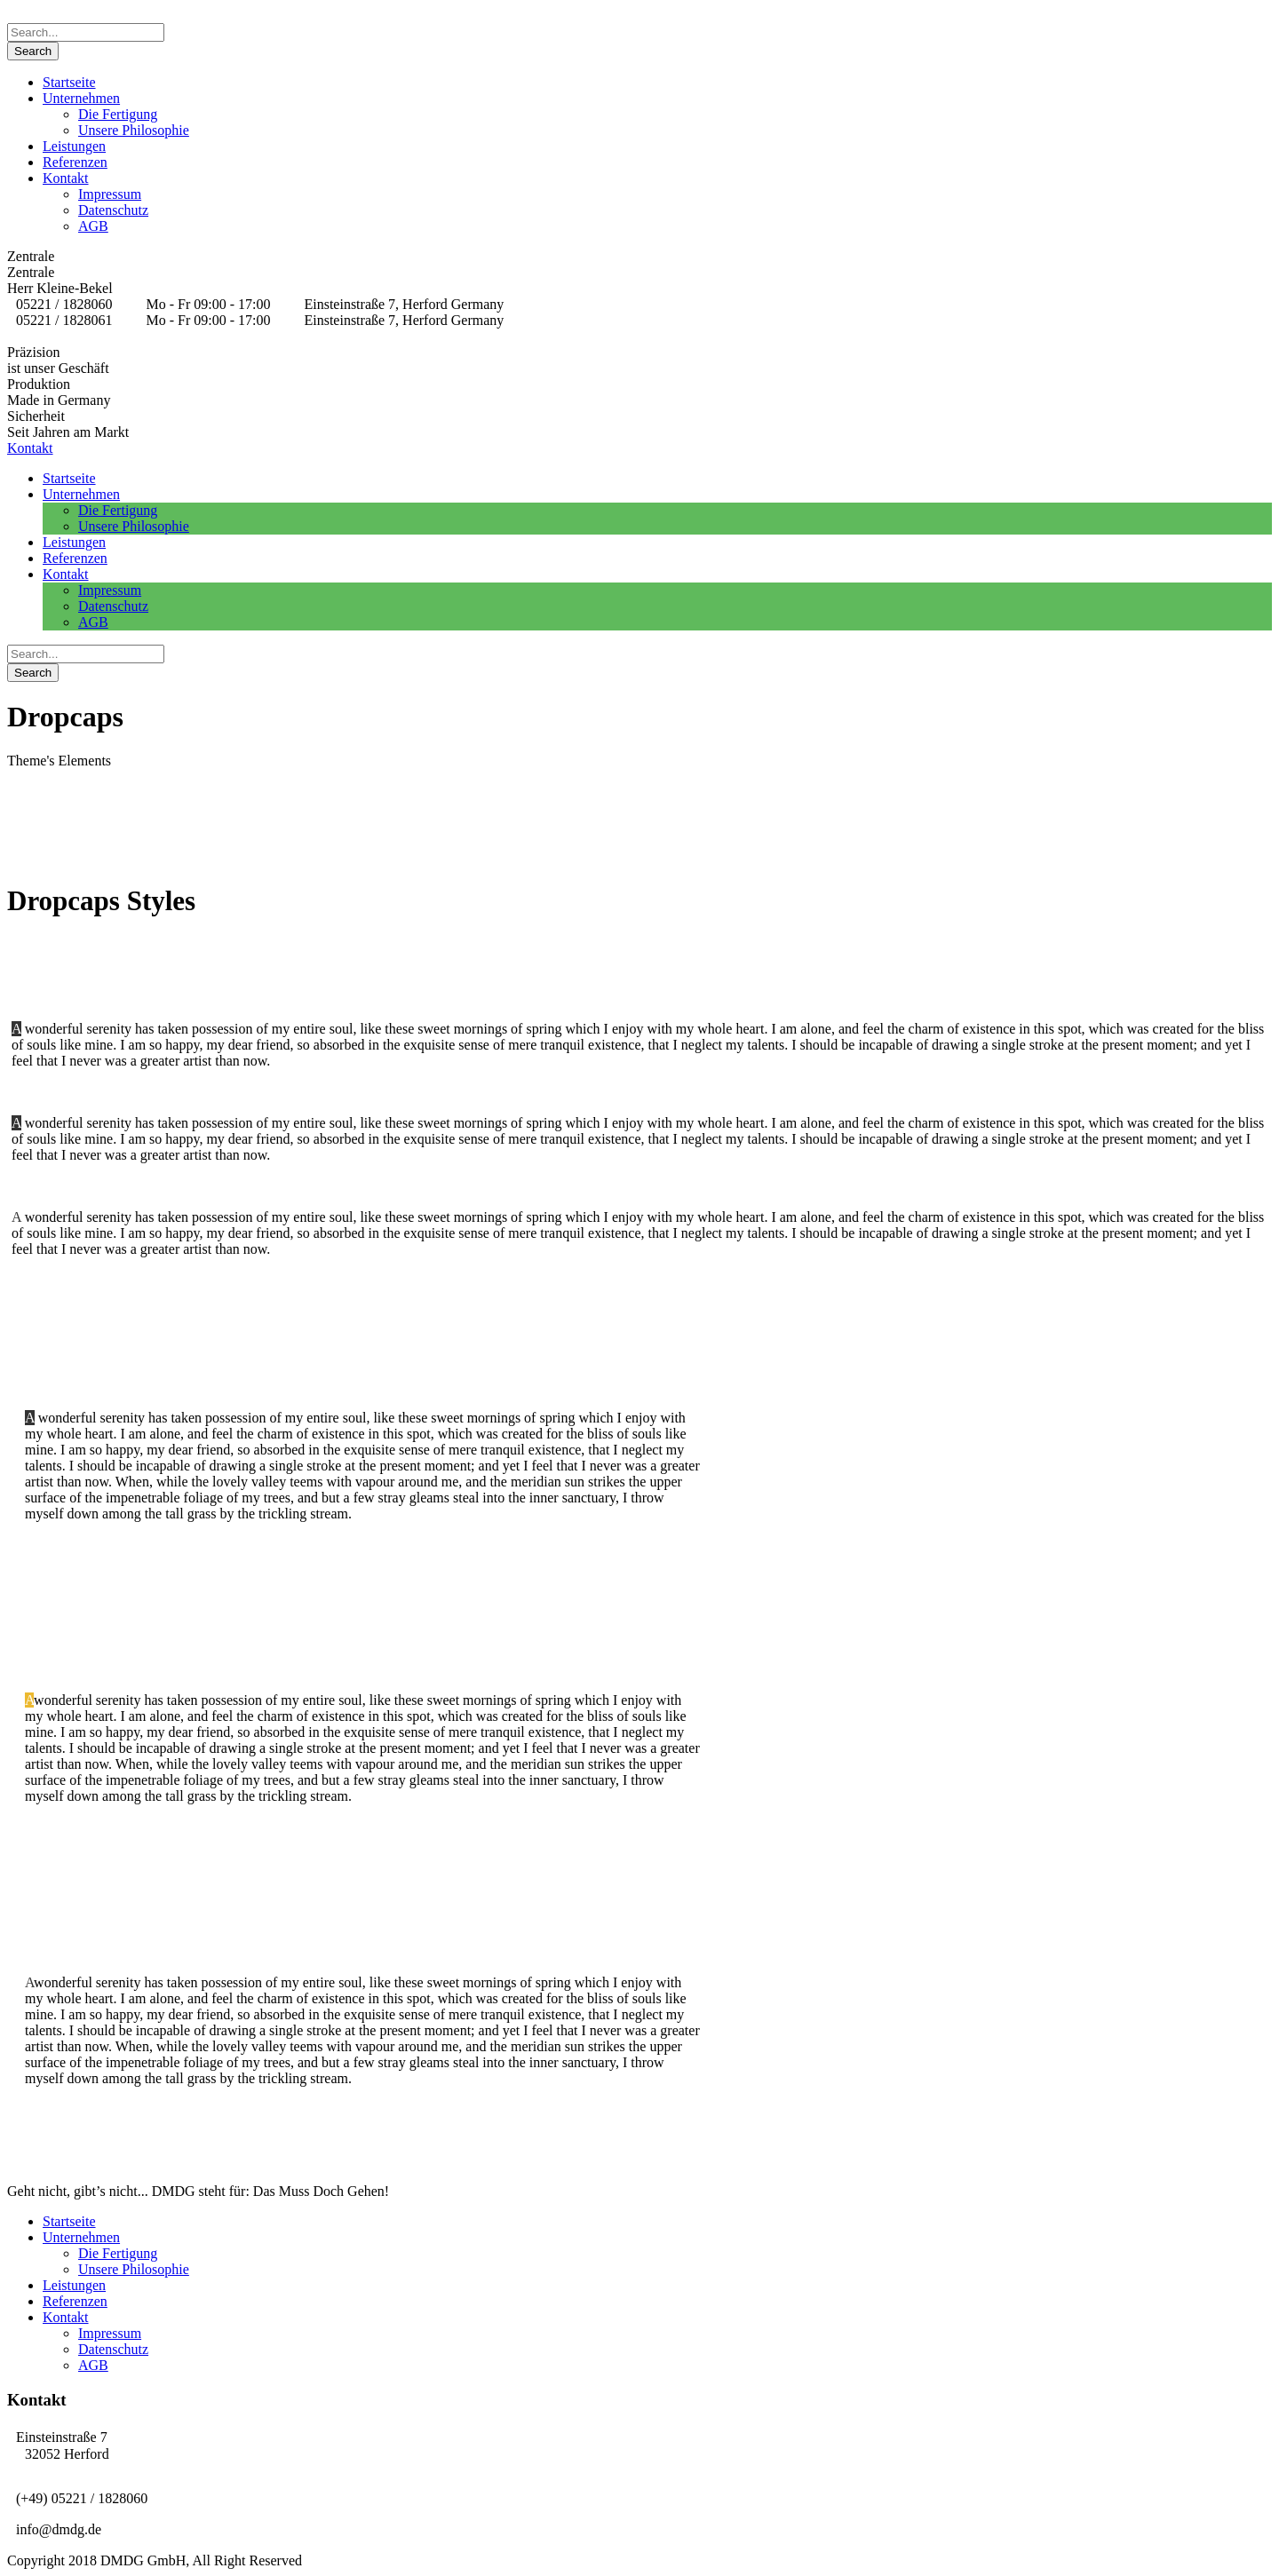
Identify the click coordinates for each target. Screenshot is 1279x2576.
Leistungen (74, 146)
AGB (93, 226)
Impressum (109, 194)
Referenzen (75, 162)
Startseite (69, 82)
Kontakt (66, 178)
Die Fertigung (117, 114)
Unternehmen (81, 98)
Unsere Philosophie (133, 130)
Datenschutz (113, 210)
